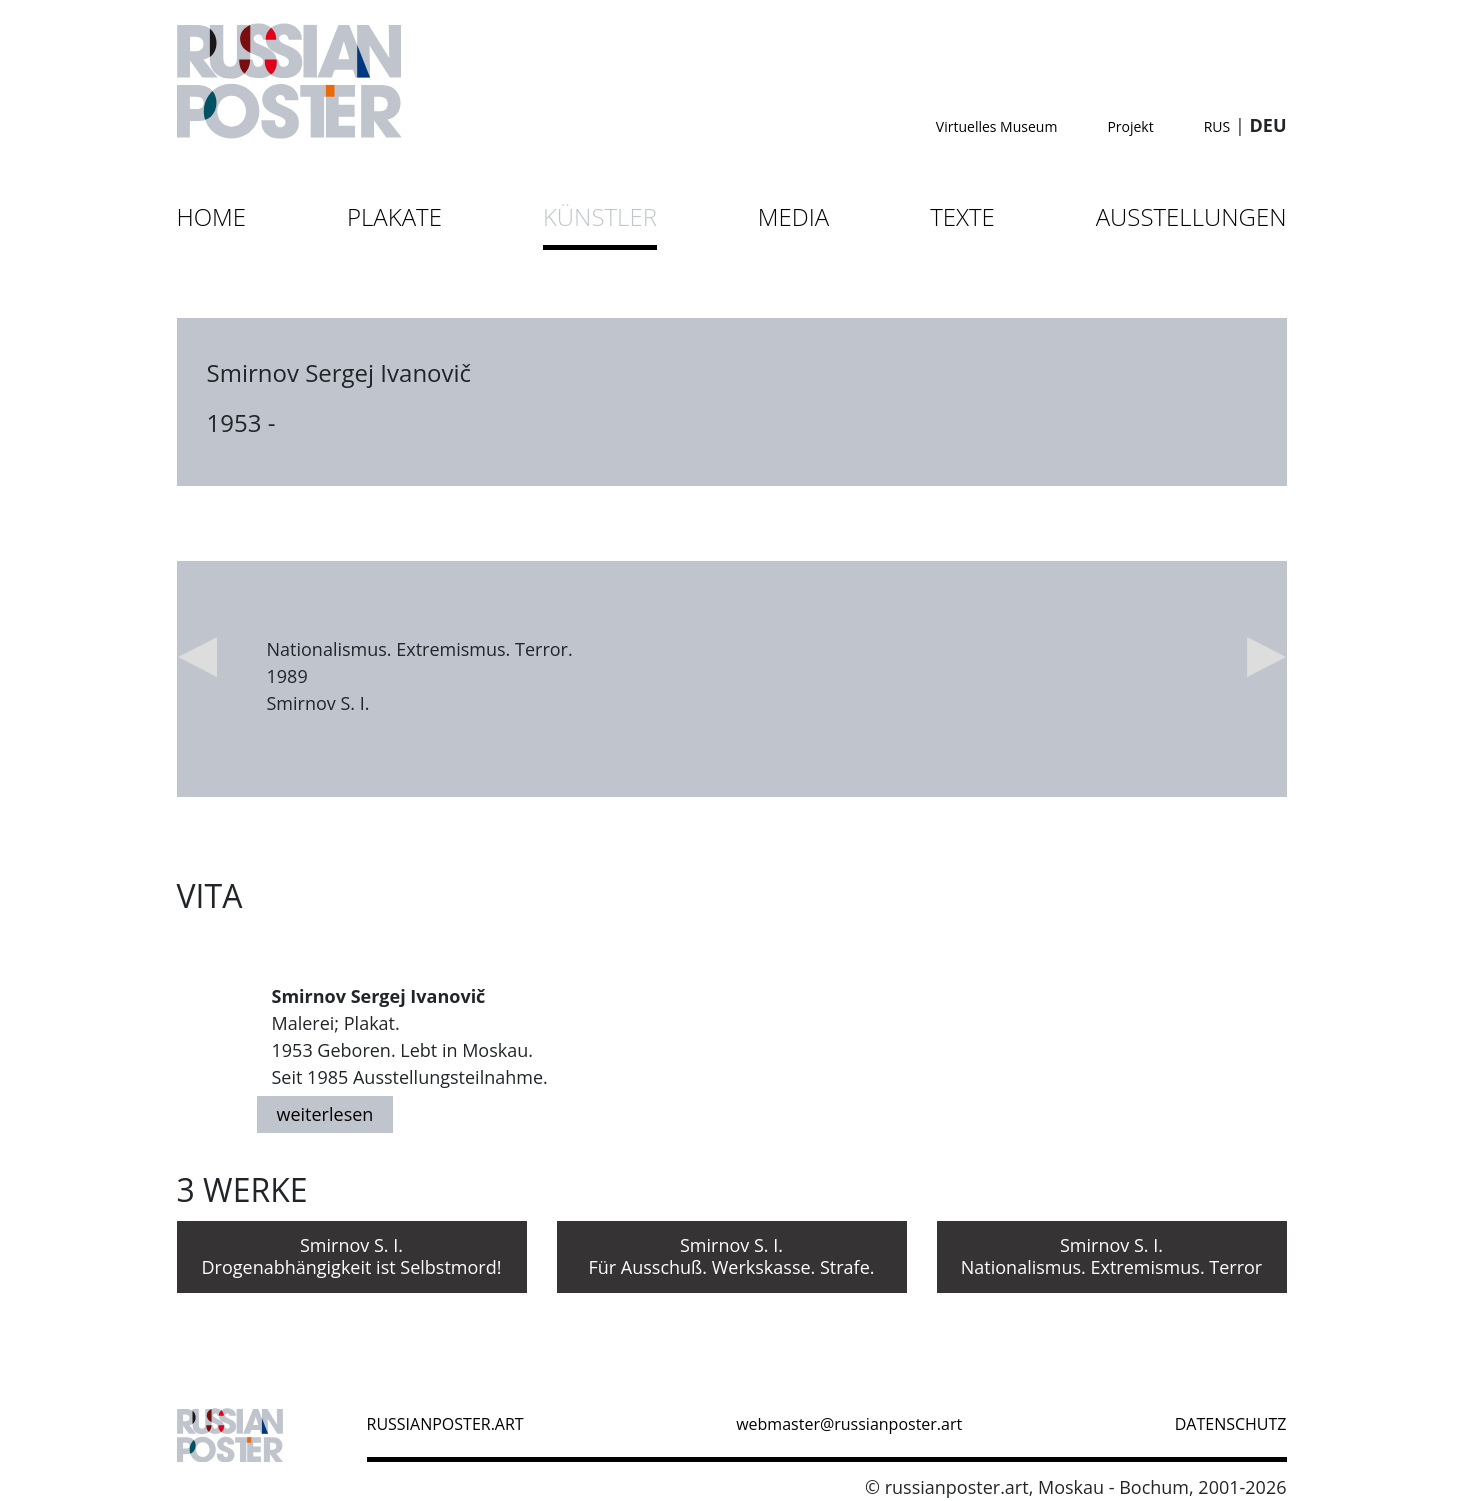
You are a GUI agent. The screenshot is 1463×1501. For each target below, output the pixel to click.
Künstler (600, 216)
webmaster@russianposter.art (849, 1424)
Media (793, 216)
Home (212, 216)
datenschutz (1231, 1424)
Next (1267, 657)
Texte (962, 216)
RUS (1217, 126)
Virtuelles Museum (997, 126)
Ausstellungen (1191, 216)
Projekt (1130, 126)
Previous (197, 657)
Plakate (394, 216)
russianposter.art (445, 1424)
